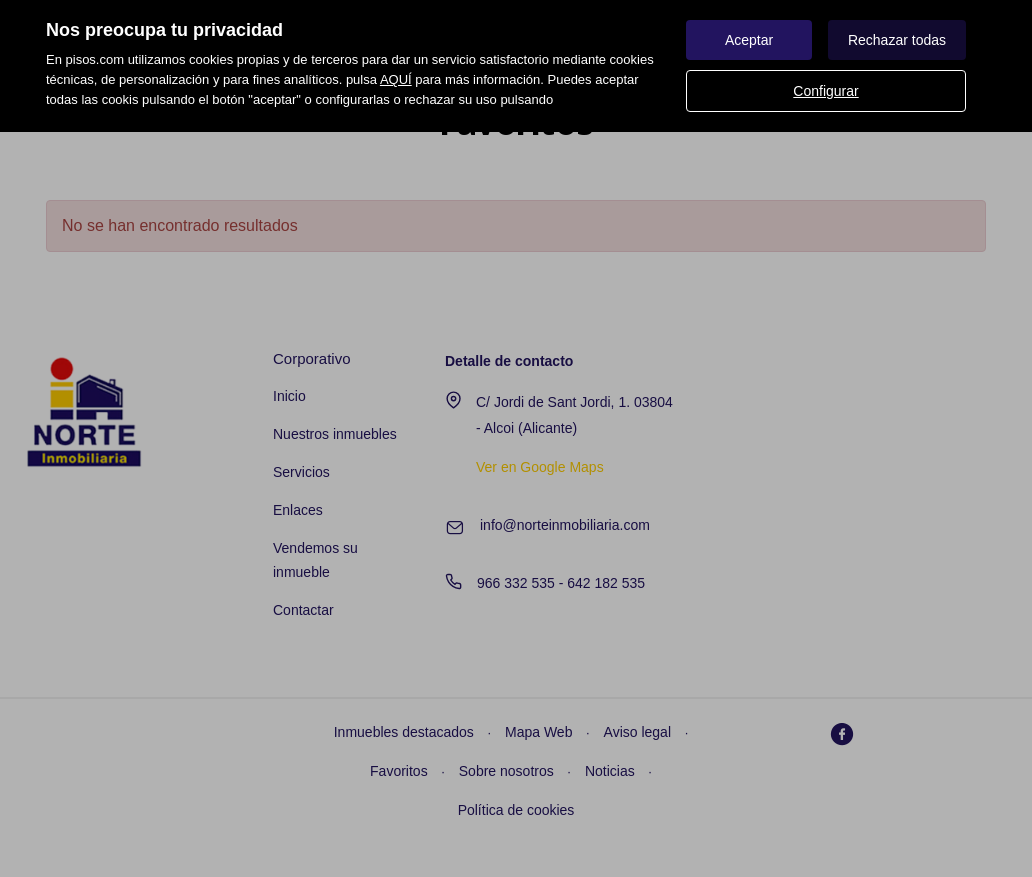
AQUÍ (396, 79)
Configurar (825, 91)
